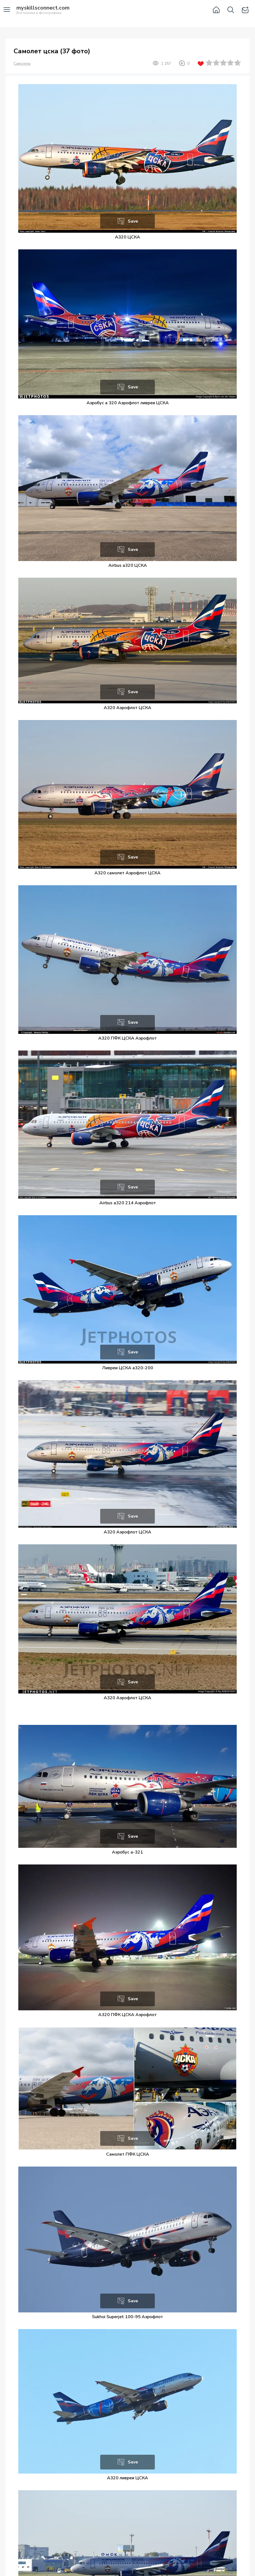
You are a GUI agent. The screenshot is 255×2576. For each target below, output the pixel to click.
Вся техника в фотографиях (43, 10)
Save (133, 221)
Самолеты (22, 63)
